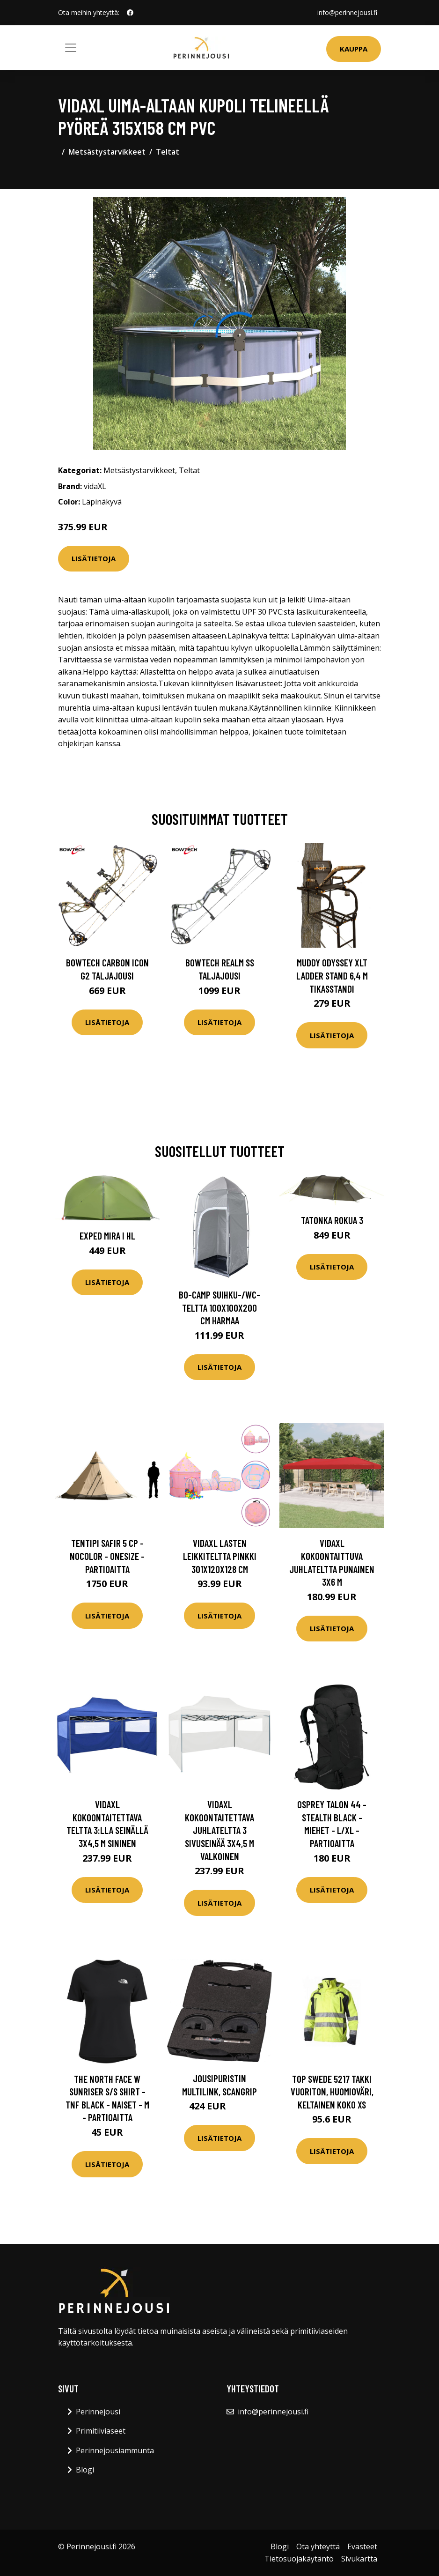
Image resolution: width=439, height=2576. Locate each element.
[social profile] (130, 13)
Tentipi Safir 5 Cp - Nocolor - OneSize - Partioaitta (107, 1555)
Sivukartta (359, 2559)
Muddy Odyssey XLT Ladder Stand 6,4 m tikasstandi (332, 975)
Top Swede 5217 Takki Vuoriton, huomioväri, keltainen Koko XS (332, 2091)
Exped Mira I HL (107, 1235)
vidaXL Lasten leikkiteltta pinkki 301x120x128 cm (219, 1555)
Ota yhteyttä (318, 2546)
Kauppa (353, 48)
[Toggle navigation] (70, 48)
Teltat (167, 152)
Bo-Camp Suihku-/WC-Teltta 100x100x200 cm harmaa (219, 1307)
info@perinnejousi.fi (347, 12)
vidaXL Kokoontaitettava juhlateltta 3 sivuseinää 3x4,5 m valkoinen (219, 1830)
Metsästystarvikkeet (107, 152)
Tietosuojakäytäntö (299, 2559)
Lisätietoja (94, 558)
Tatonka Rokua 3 (332, 1220)
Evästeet (362, 2546)
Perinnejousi (98, 2411)
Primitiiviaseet (100, 2431)
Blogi (85, 2470)
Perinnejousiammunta (115, 2450)
